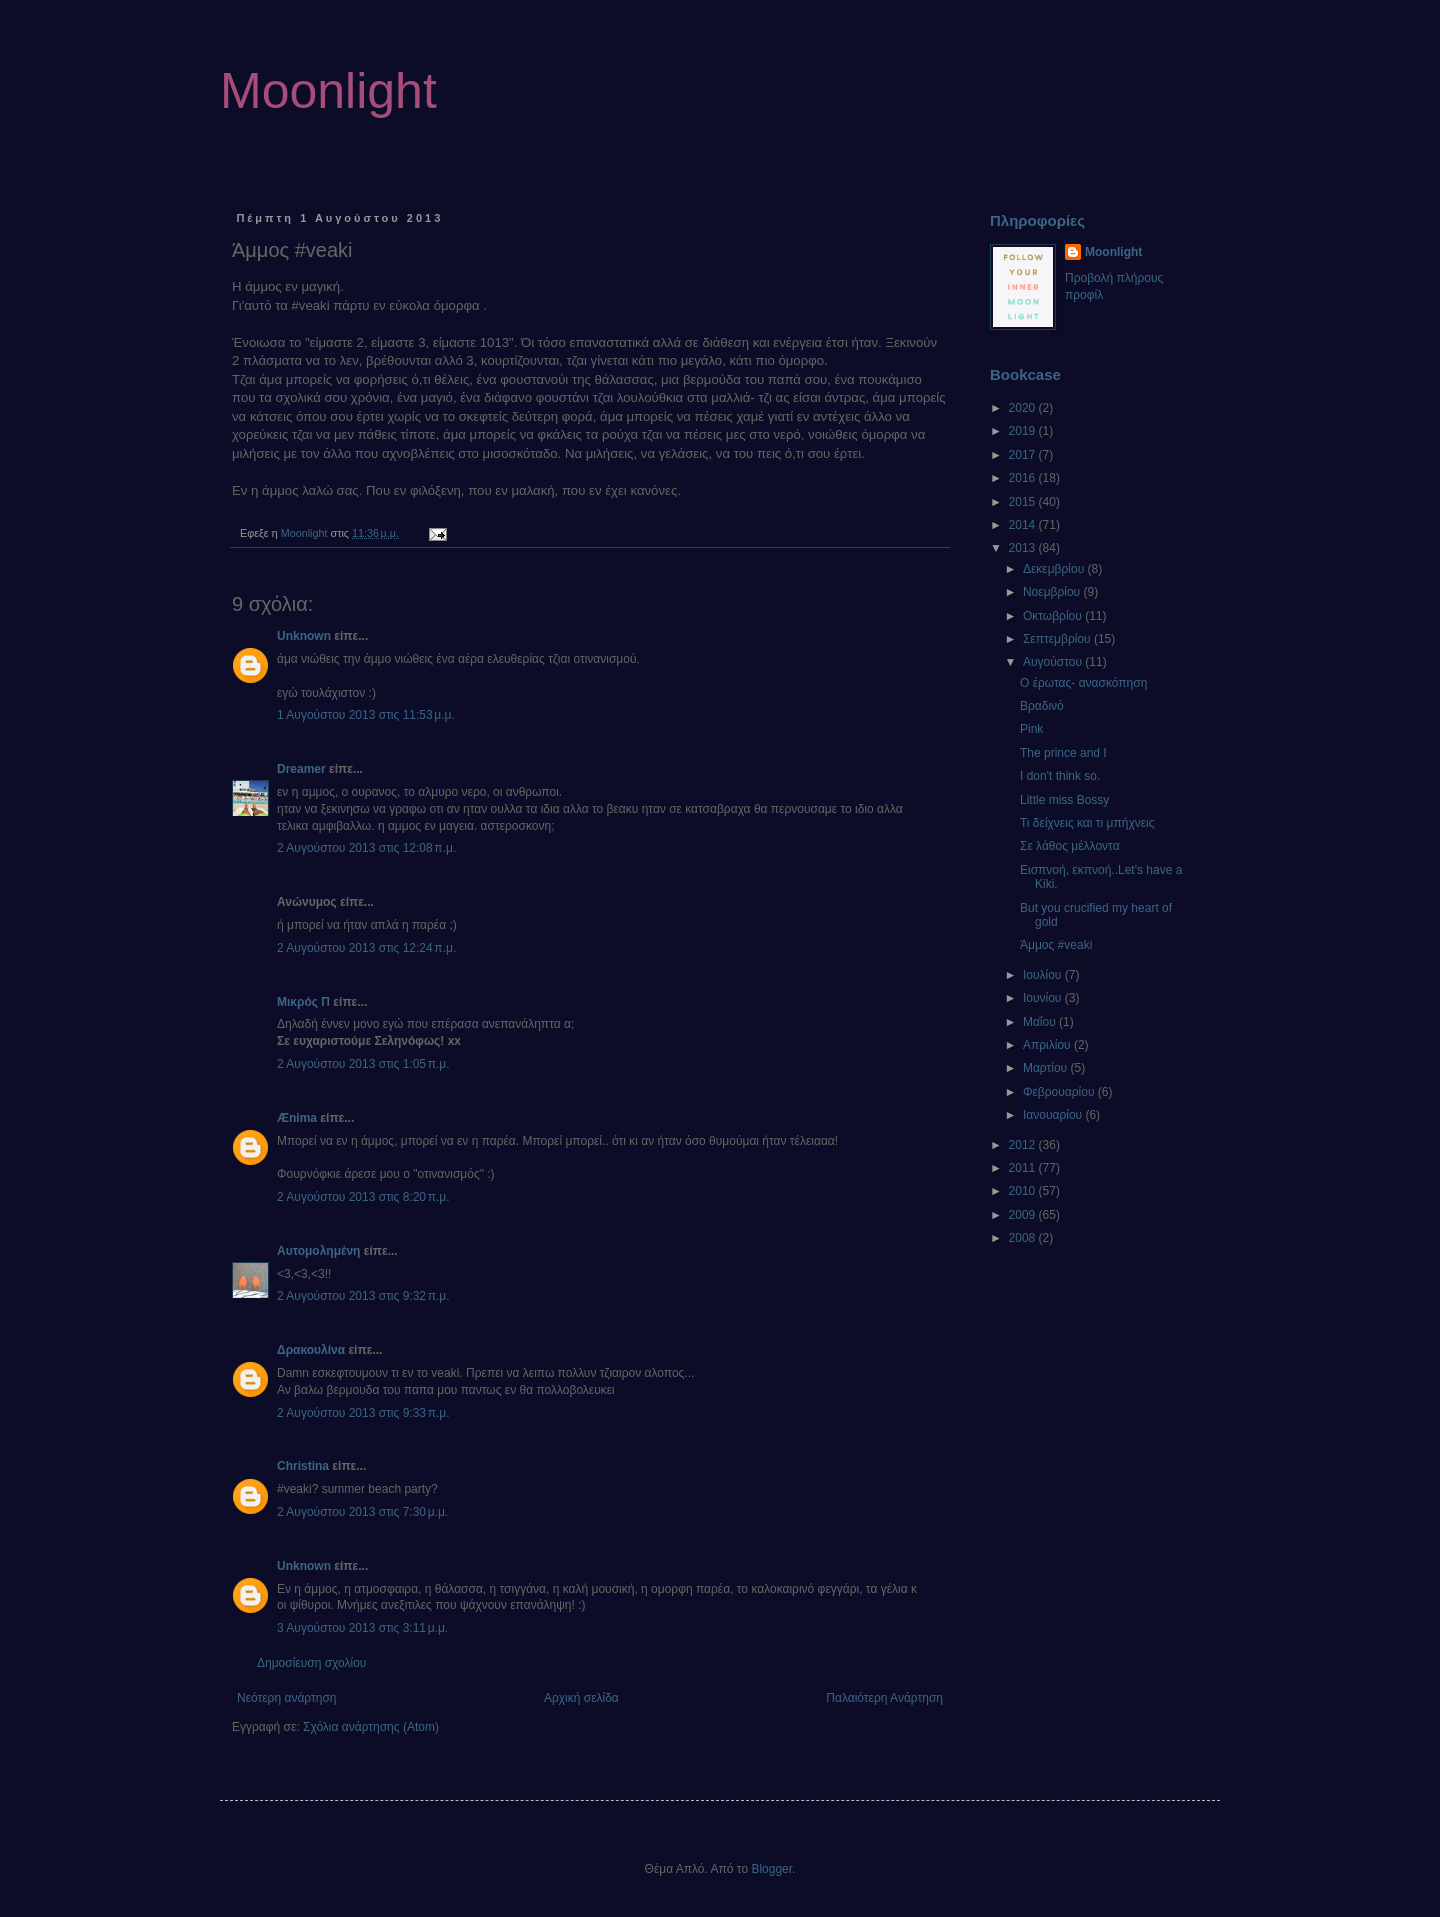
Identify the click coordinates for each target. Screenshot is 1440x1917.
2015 (1024, 502)
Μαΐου (1041, 1022)
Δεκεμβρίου (1055, 569)
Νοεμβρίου (1053, 592)
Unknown (304, 636)
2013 (1024, 548)
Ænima (297, 1118)
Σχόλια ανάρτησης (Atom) (371, 1727)
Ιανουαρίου (1054, 1115)
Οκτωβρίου (1054, 616)
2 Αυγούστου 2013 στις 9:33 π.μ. (363, 1413)
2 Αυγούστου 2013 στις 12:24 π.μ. (366, 948)
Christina (303, 1466)
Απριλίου (1048, 1045)
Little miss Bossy (1064, 800)
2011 (1024, 1168)
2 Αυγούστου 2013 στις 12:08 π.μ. (366, 848)
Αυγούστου (1054, 662)
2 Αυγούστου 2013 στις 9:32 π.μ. (363, 1296)
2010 (1024, 1191)
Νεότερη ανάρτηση (286, 1698)
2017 (1024, 455)
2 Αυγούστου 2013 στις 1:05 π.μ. (363, 1064)
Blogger (771, 1869)
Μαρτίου (1047, 1068)
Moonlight (328, 91)
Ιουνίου (1044, 998)
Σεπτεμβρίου (1058, 639)
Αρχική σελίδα (581, 1698)
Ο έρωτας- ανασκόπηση (1083, 683)
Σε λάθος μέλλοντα (1070, 846)
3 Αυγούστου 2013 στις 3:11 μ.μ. (362, 1628)
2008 (1024, 1238)
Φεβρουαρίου (1060, 1092)
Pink (1031, 729)
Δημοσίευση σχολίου (311, 1663)
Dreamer (301, 769)
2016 (1024, 478)
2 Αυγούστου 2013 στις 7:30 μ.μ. (362, 1512)
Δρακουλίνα (311, 1350)
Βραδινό (1042, 706)
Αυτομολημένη (318, 1251)
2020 (1024, 408)
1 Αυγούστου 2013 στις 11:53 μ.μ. (366, 715)
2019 (1024, 431)
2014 (1024, 525)
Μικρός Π (303, 1002)
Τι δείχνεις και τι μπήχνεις (1087, 823)
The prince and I (1063, 753)
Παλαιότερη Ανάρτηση (884, 1698)
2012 (1024, 1145)
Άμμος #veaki (1056, 945)
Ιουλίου (1044, 975)
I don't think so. (1060, 776)
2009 (1024, 1215)
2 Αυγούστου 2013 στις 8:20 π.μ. (363, 1197)
